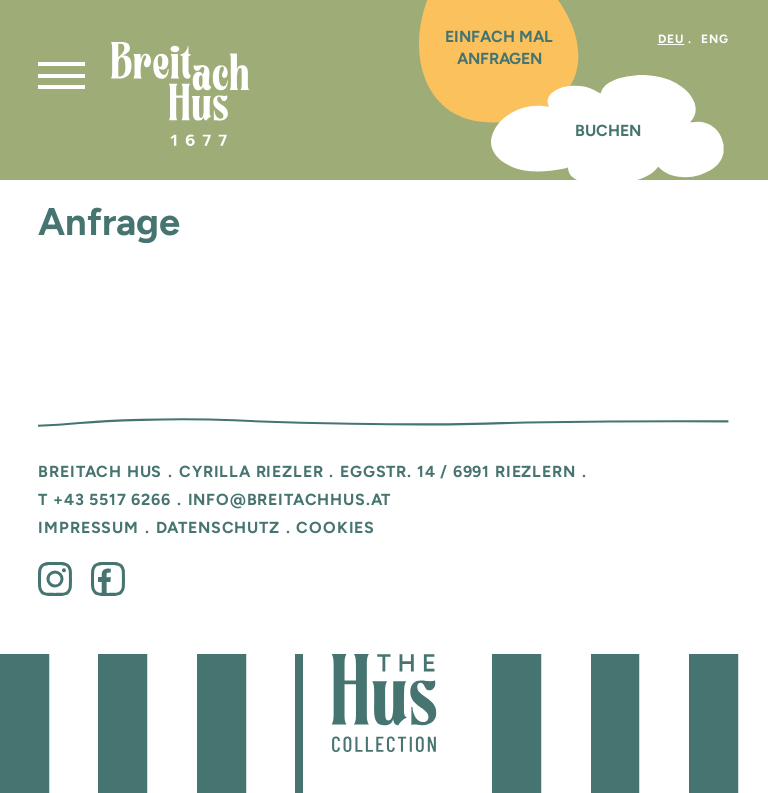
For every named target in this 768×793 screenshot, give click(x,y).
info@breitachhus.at (290, 499)
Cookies (335, 527)
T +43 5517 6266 (104, 499)
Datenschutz (218, 527)
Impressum (88, 527)
